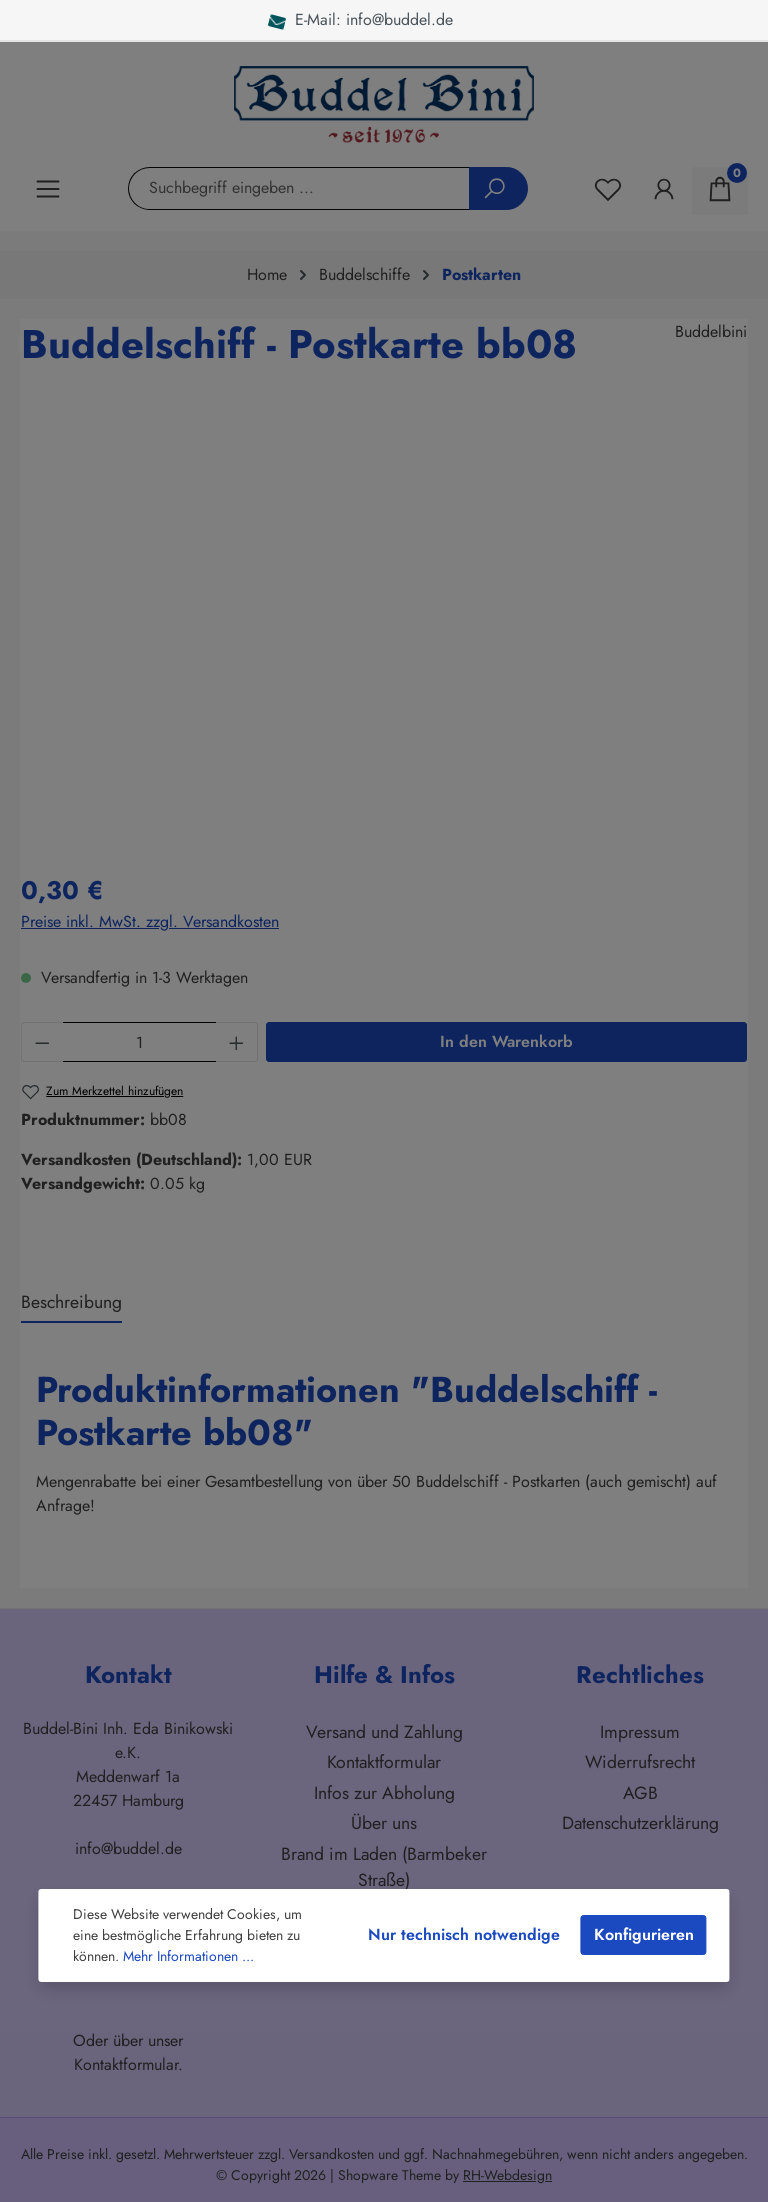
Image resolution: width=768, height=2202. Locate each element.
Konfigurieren (644, 1934)
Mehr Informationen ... (188, 1956)
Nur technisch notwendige (464, 1934)
